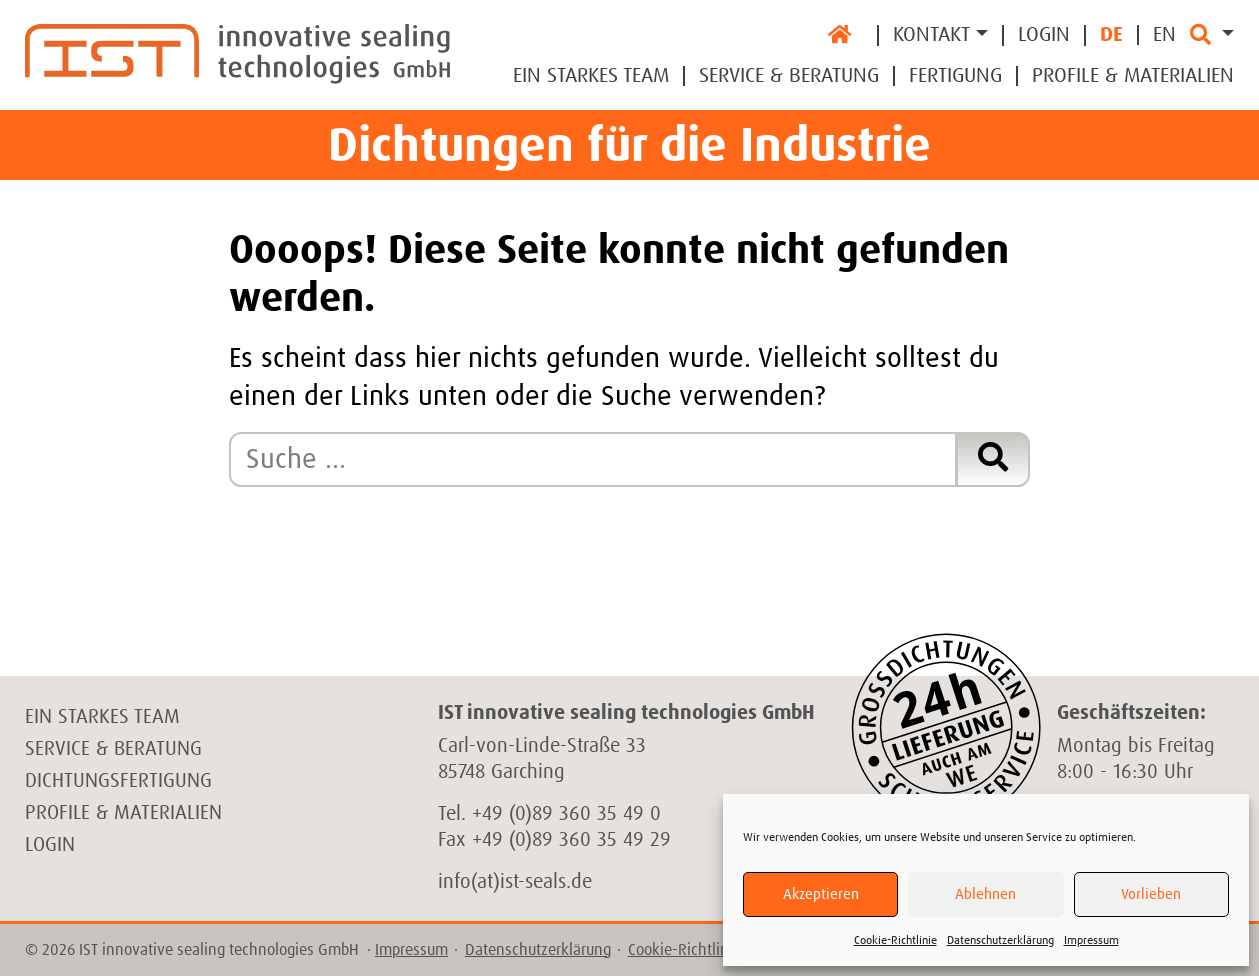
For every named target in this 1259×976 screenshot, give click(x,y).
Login (1044, 35)
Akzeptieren (821, 894)
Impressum (1091, 941)
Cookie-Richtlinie (895, 941)
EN (1164, 35)
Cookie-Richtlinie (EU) (699, 950)
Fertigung (955, 76)
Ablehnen (985, 894)
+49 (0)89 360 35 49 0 (566, 814)
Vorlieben (1151, 894)
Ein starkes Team (102, 717)
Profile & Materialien (1133, 76)
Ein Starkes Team (591, 76)
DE (1111, 35)
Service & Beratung (789, 76)
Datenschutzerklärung (1000, 941)
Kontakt (931, 35)
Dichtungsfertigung (118, 781)
